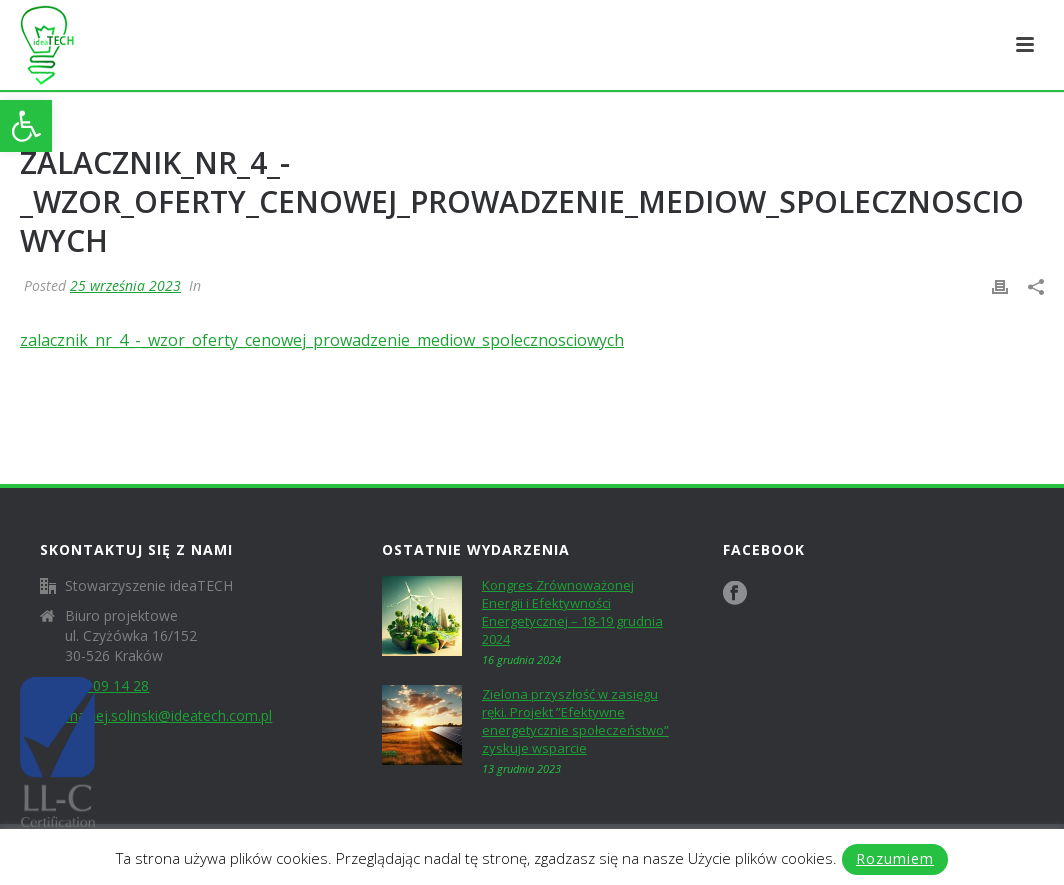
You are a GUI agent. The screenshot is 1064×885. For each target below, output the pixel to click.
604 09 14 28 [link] (107, 686)
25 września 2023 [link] (125, 285)
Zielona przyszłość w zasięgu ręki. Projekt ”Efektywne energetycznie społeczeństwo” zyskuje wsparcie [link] (575, 721)
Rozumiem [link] (895, 858)
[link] (26, 126)
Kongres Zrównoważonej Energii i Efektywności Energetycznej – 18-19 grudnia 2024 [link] (572, 612)
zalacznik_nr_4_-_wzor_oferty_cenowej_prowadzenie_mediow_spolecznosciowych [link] (322, 340)
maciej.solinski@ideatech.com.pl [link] (168, 716)
